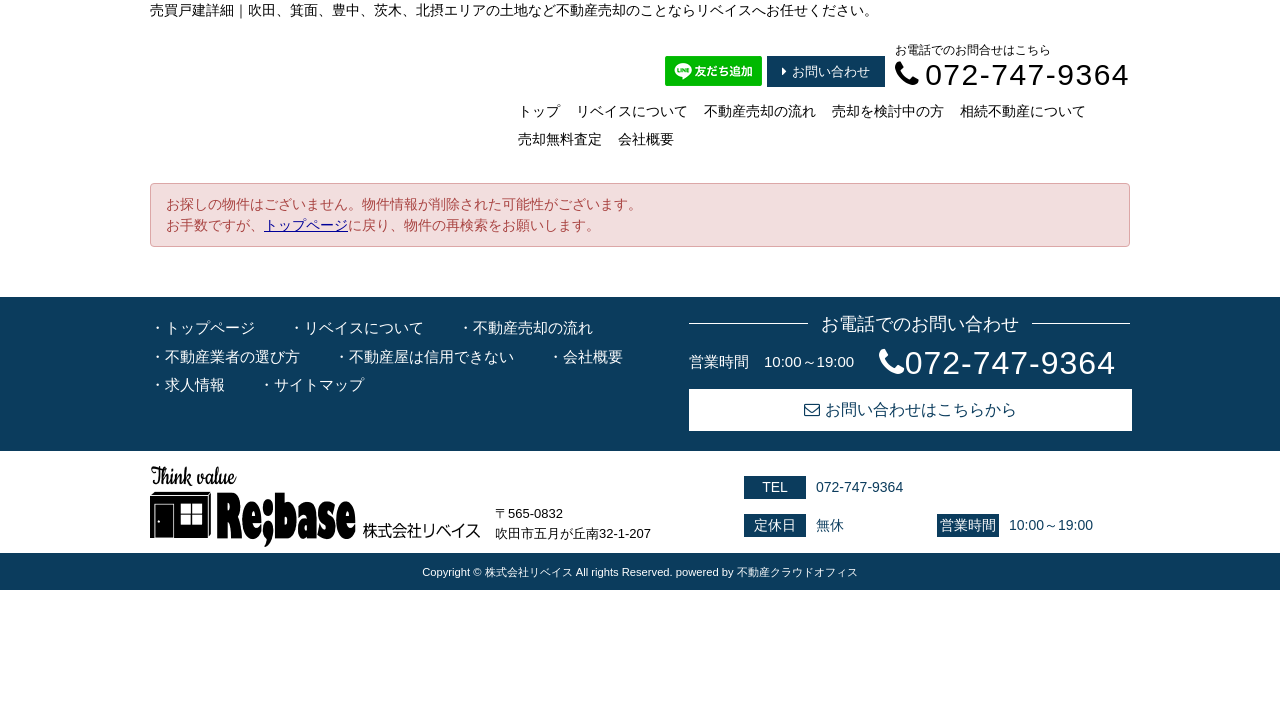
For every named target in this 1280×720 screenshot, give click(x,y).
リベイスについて (632, 111)
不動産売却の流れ (760, 111)
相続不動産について (1023, 111)
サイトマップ (319, 384)
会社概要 (646, 139)
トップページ (306, 225)
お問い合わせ (826, 71)
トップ (539, 111)
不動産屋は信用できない (431, 356)
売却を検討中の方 (888, 111)
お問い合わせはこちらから (910, 409)
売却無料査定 (560, 139)
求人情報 (195, 384)
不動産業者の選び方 (232, 356)
